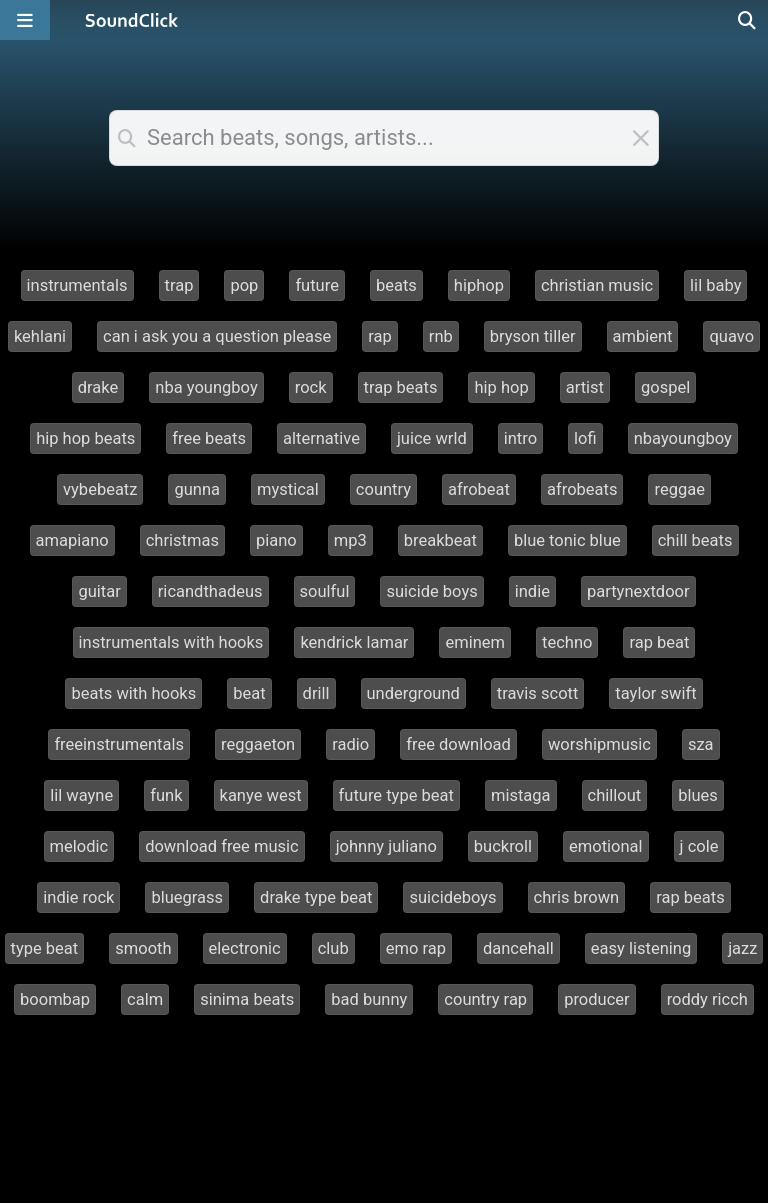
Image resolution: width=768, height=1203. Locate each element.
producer (596, 999)
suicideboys (452, 897)
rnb (441, 336)
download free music (222, 846)
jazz (742, 948)
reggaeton (258, 744)
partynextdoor (638, 591)
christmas (182, 540)
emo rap (416, 948)
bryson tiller (533, 336)
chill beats (695, 540)
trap (179, 285)
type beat (45, 948)
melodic (79, 846)
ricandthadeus (210, 591)
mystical (288, 489)
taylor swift (655, 693)
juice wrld (432, 438)
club (333, 948)
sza (701, 744)
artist (585, 387)
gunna (197, 489)
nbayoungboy (683, 438)
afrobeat (479, 489)
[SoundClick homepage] (132, 20)
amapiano (72, 540)
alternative (321, 438)
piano (276, 540)
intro (520, 438)
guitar (99, 591)
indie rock (78, 897)
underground (413, 693)
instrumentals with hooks (171, 642)
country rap (485, 999)
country (383, 489)
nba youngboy (206, 387)
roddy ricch (707, 999)
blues (698, 795)
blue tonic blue (567, 540)
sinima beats (247, 999)
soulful (325, 591)
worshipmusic (599, 744)
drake (98, 387)
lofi (585, 438)
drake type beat (316, 897)
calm (145, 999)
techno (567, 642)
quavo (731, 336)
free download (458, 744)
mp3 (350, 540)
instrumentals (77, 285)
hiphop (479, 285)
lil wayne (81, 795)
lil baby (715, 285)
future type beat (396, 795)
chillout (615, 795)
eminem (475, 642)
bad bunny (369, 999)
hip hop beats (85, 438)
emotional (606, 846)
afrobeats (582, 489)
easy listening (641, 948)
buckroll (503, 846)
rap (380, 336)
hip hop (501, 387)
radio (350, 744)
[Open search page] (748, 20)
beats (396, 285)
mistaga (521, 795)
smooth (143, 948)
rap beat (659, 642)
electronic (245, 948)
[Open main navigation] (25, 20)
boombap (55, 999)
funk (166, 795)
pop (244, 285)
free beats (209, 438)
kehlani (40, 336)
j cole (699, 846)
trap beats (401, 387)
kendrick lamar (354, 642)
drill (316, 693)
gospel (665, 387)
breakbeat (440, 540)
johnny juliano (386, 846)
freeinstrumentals (119, 744)
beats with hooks (133, 693)
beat (249, 693)
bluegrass (187, 897)
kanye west (261, 795)
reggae (679, 489)
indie (532, 591)
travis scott (538, 693)
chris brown (577, 897)
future (317, 285)
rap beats (690, 897)
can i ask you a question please (217, 336)
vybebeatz (100, 489)
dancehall (518, 948)
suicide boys (431, 591)
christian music (597, 285)
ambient (643, 336)
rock (311, 387)
